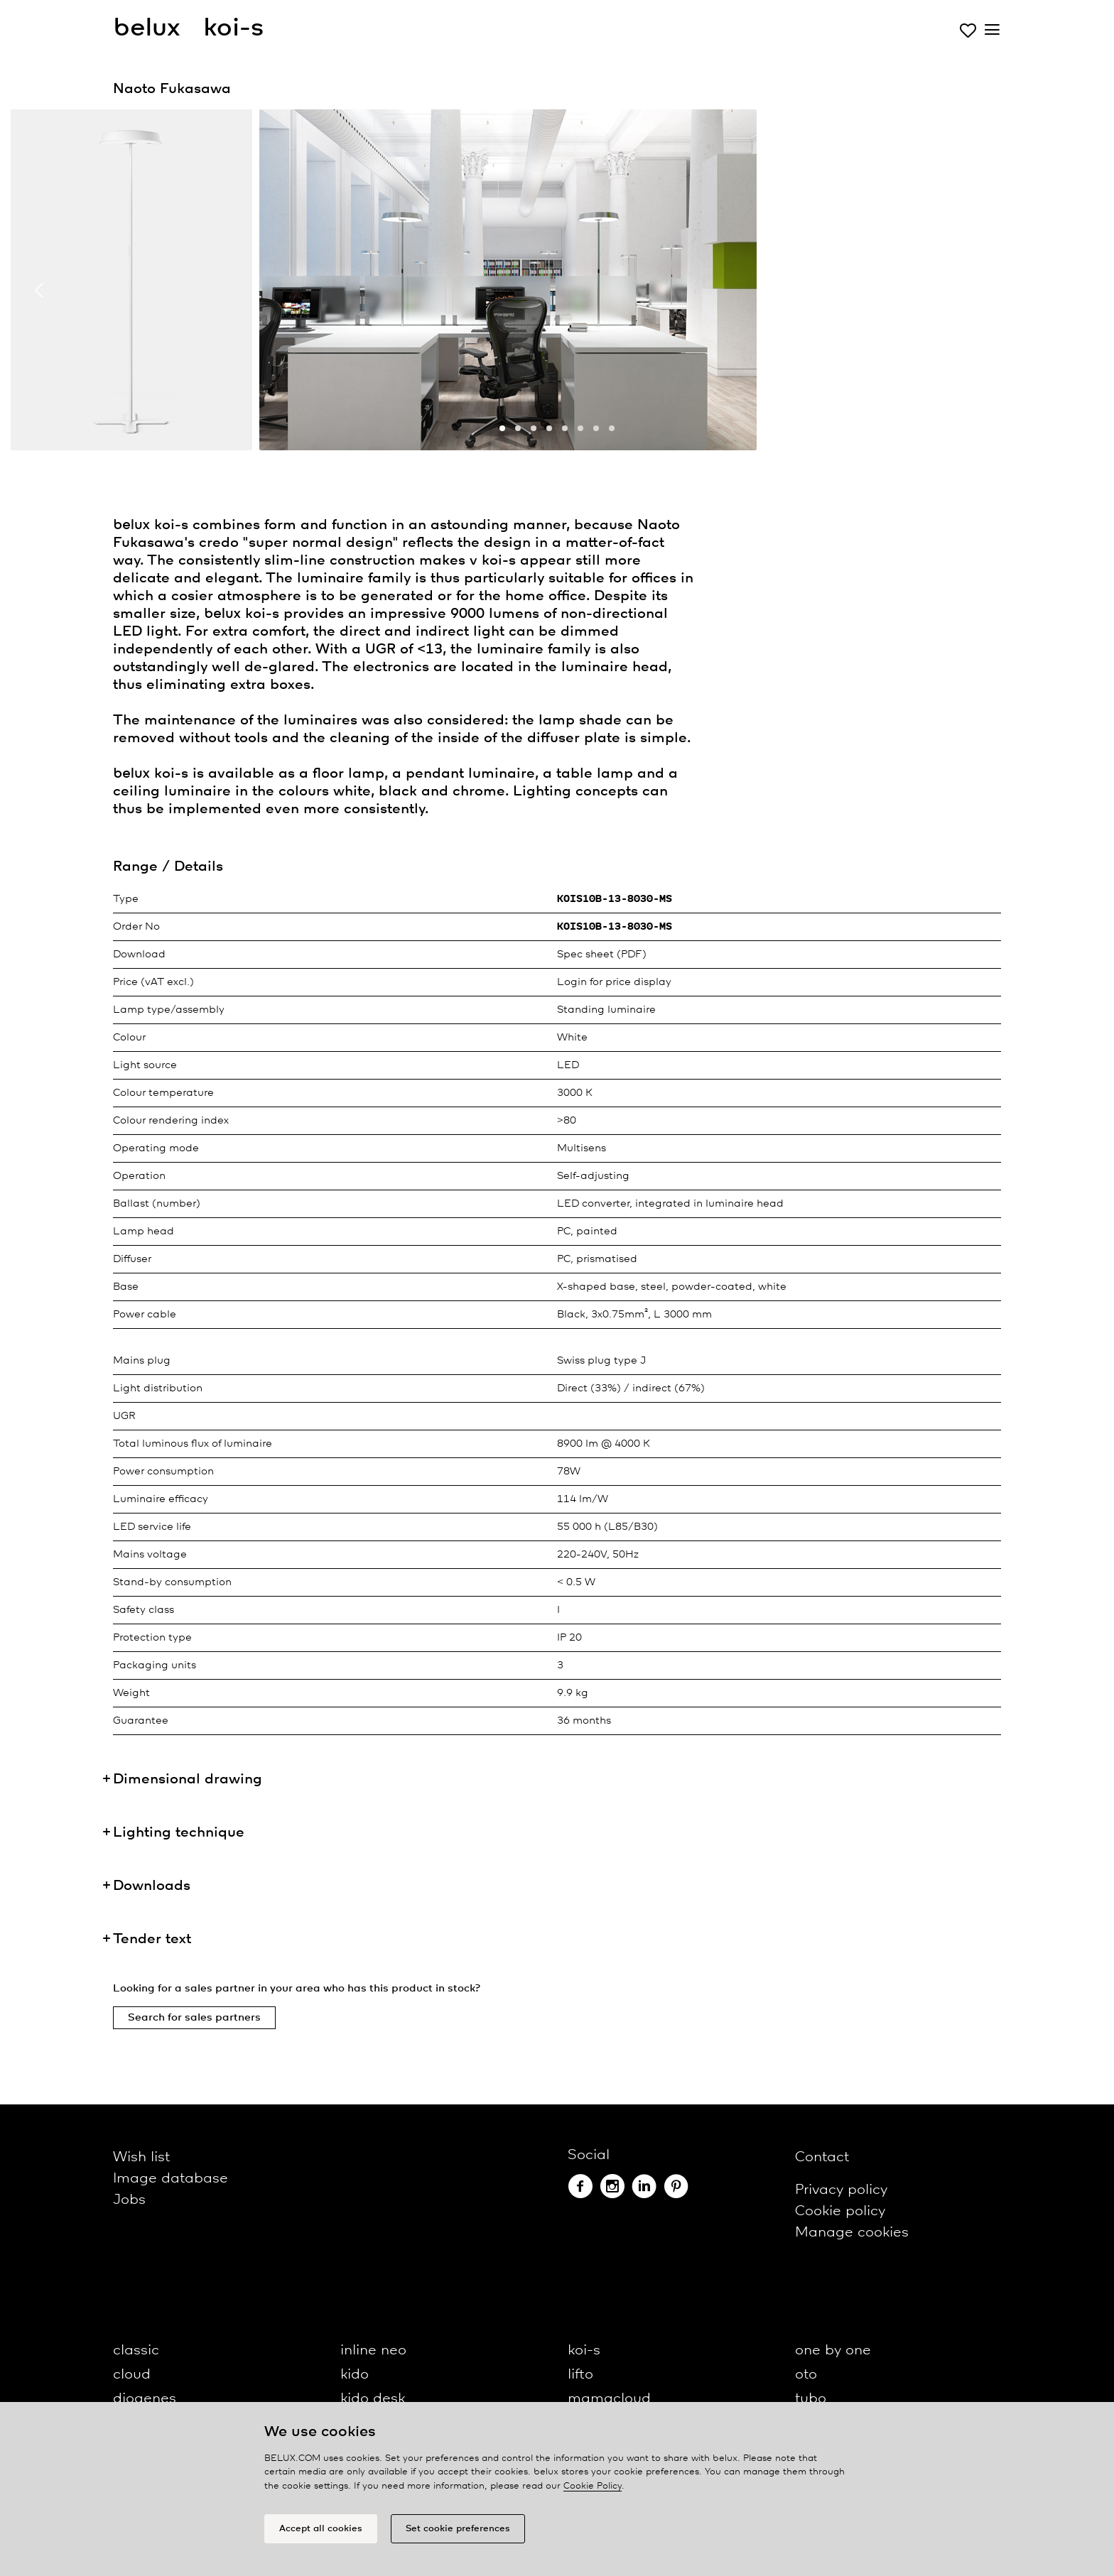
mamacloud (609, 2399)
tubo (810, 2399)
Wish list (141, 2157)
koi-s (584, 2350)
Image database (170, 2178)
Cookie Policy (592, 2486)
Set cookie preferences (458, 2528)
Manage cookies (852, 2232)
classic (136, 2350)
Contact (822, 2157)
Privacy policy (841, 2190)
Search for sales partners (194, 2018)
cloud (132, 2374)
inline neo (373, 2350)
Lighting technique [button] (178, 1832)
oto (806, 2374)
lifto (580, 2374)
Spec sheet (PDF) (602, 955)
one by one (833, 2350)
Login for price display (614, 982)
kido (354, 2374)
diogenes (144, 2399)
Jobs (129, 2200)
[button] (502, 428)
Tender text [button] (152, 1939)
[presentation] (39, 290)
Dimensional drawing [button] (187, 1779)
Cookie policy (840, 2211)
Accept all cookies (320, 2528)
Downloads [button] (151, 1886)
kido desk (372, 2399)
